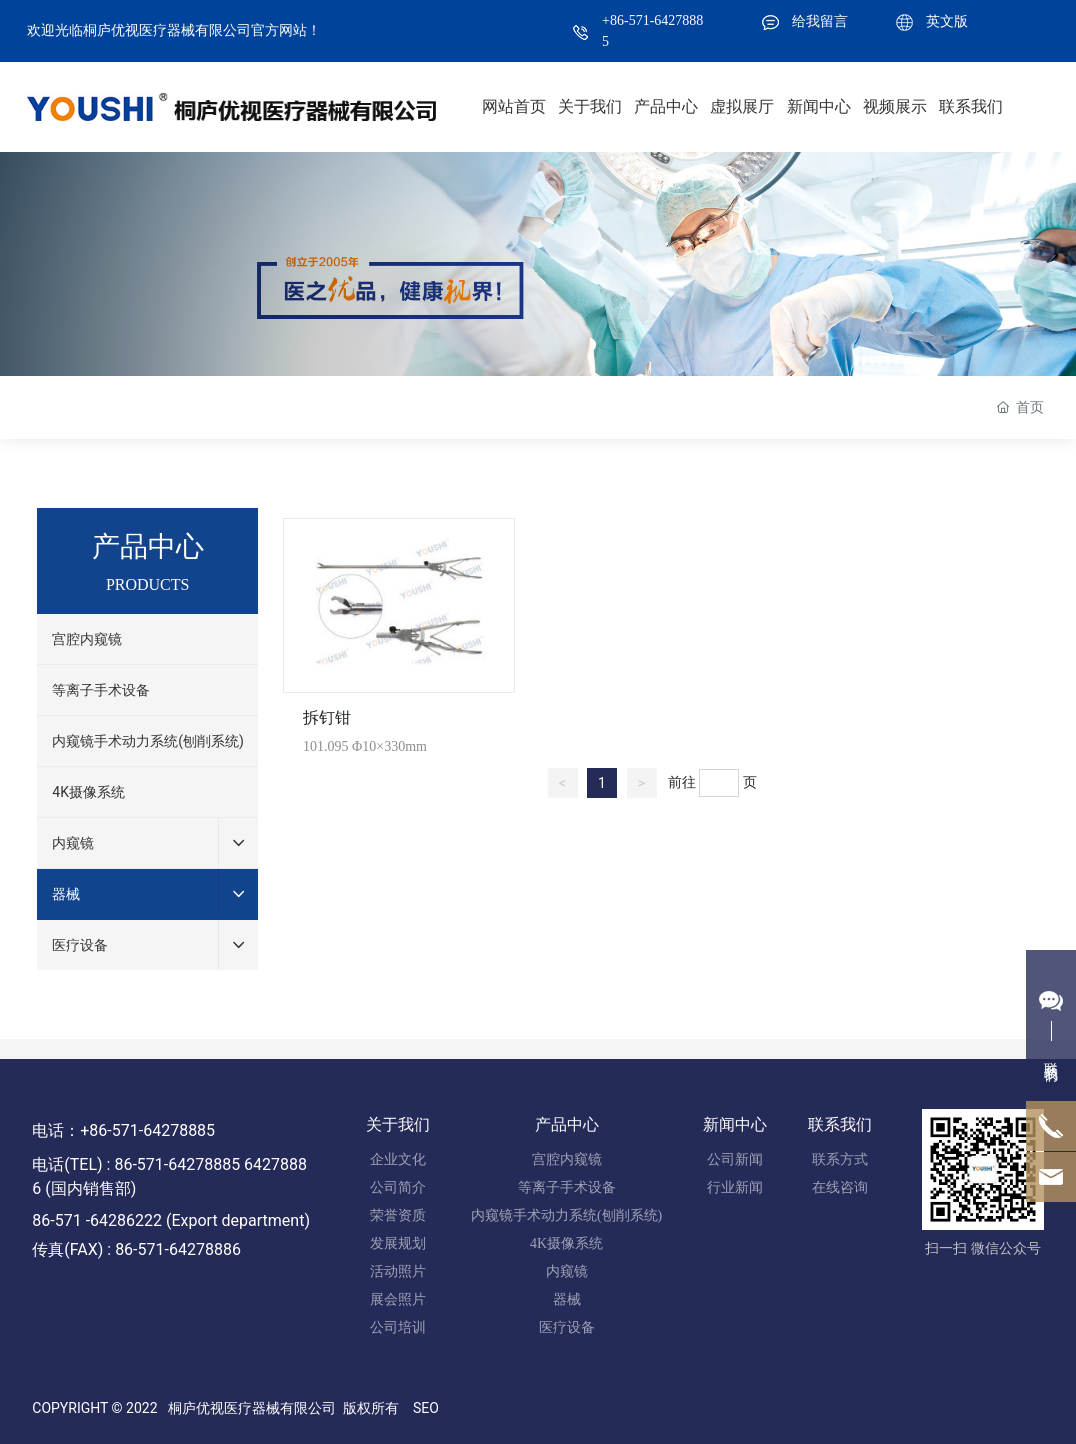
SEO (426, 1408)
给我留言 (820, 21)
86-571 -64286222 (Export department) (171, 1220)
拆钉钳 (327, 717)
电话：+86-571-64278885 (123, 1130)
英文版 (947, 21)
